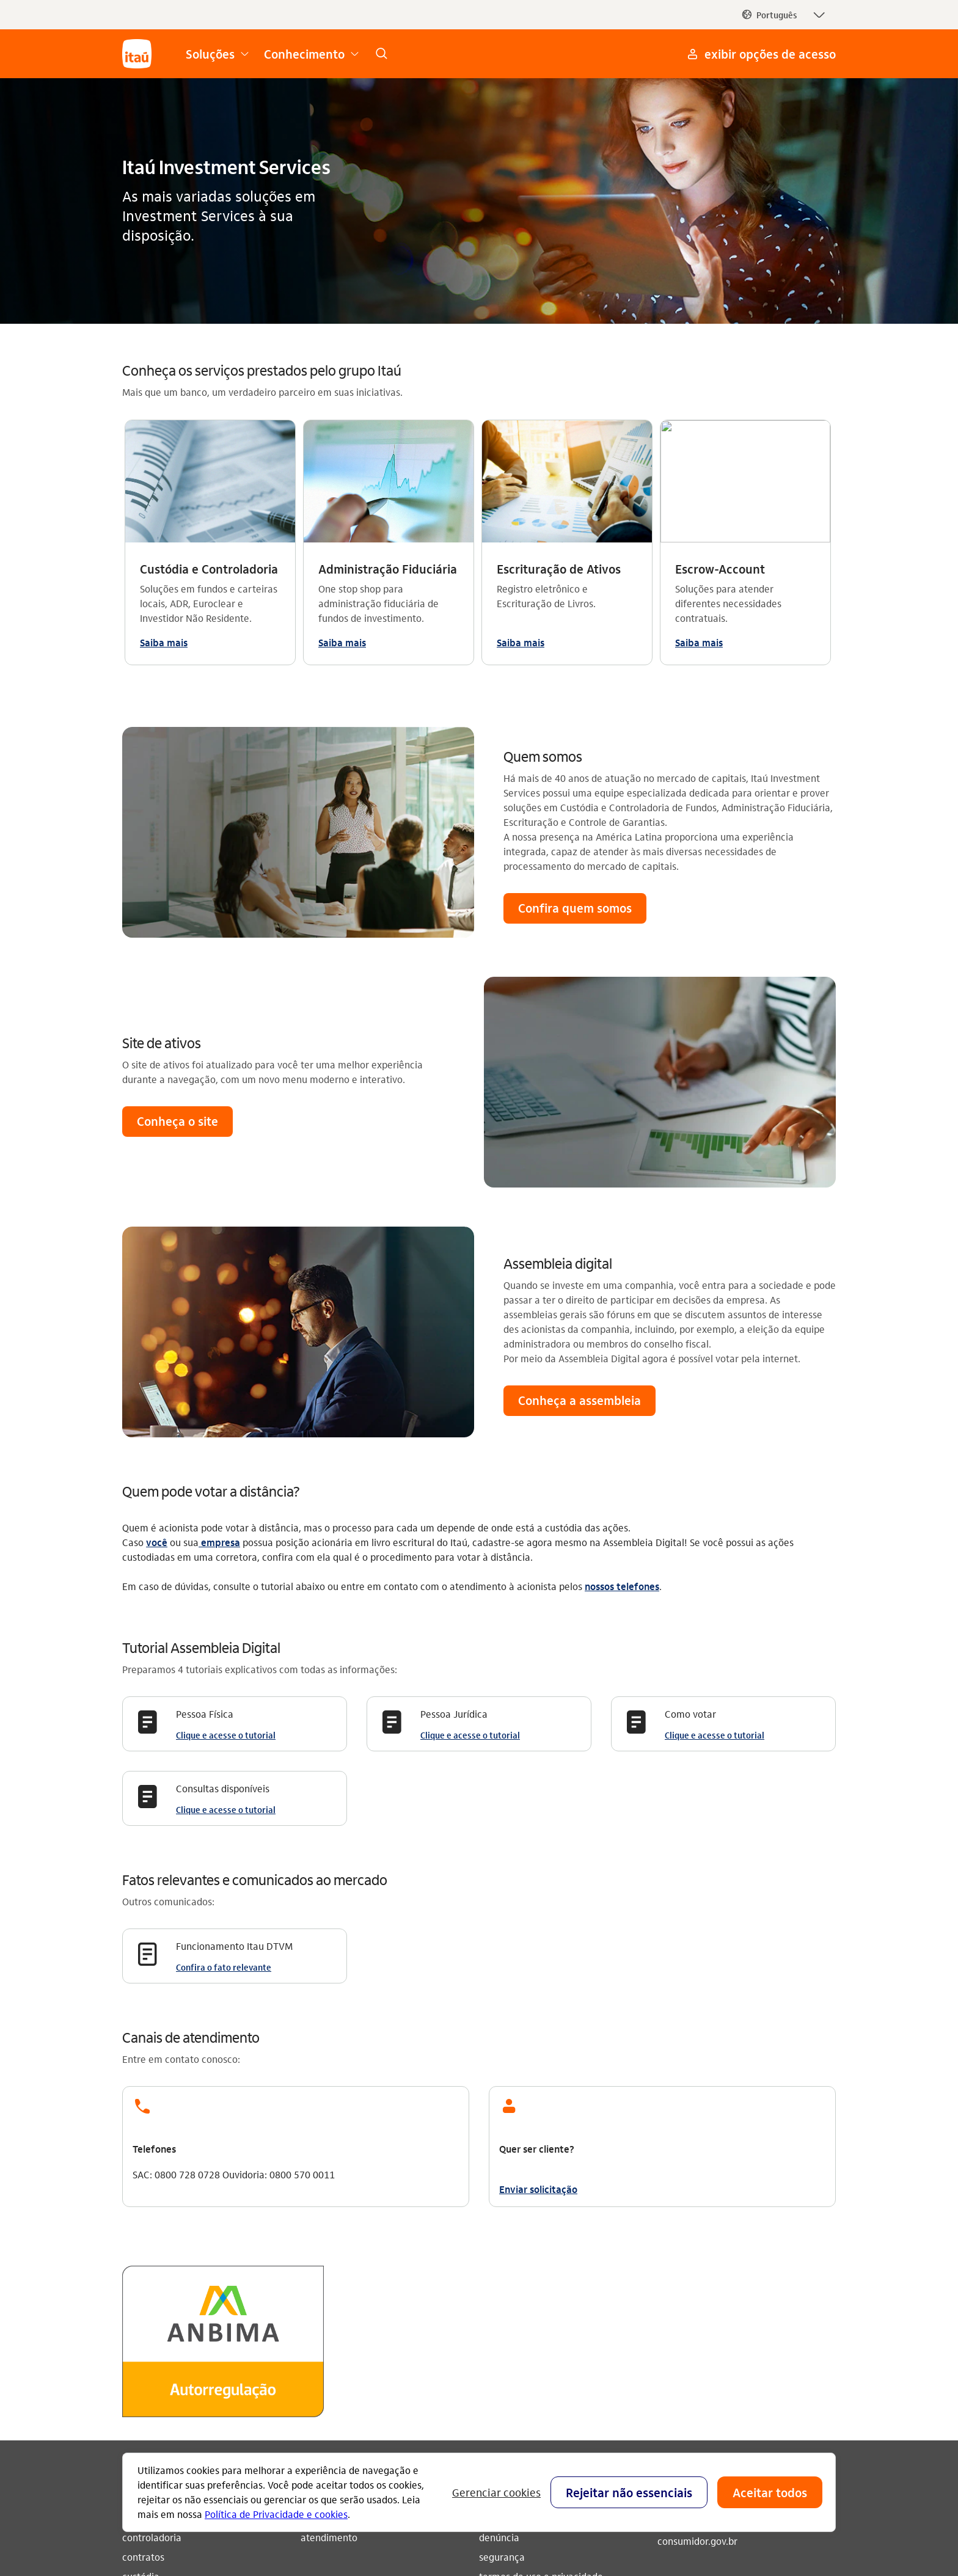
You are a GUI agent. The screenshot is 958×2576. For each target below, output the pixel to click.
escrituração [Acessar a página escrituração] (149, 2329)
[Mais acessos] (760, 54)
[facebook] (730, 2352)
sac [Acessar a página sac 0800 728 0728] (664, 2235)
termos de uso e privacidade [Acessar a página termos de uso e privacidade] (541, 2310)
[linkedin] (789, 2352)
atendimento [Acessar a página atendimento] (329, 2270)
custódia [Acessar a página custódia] (140, 2310)
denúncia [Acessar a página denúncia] (499, 2270)
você (156, 1275)
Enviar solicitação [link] (538, 1922)
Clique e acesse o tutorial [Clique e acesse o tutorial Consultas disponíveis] (226, 1543)
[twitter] (760, 2352)
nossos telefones (622, 1319)
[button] (782, 14)
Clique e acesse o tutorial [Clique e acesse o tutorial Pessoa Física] (226, 1468)
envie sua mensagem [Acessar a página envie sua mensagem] (525, 2251)
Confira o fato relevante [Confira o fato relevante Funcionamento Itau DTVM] (223, 1700)
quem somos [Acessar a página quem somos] (328, 2251)
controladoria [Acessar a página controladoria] (151, 2270)
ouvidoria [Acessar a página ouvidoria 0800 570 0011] (677, 2255)
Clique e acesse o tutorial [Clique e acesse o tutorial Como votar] (714, 1468)
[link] (381, 53)
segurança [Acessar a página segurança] (502, 2290)
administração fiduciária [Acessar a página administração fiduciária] (175, 2251)
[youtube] (701, 2352)
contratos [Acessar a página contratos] (143, 2290)
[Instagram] (672, 2352)
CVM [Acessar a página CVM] (489, 2329)
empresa (219, 1275)
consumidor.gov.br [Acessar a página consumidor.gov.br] (697, 2274)
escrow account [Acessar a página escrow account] (156, 2349)
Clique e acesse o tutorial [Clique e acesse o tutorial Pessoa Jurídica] (470, 1468)
